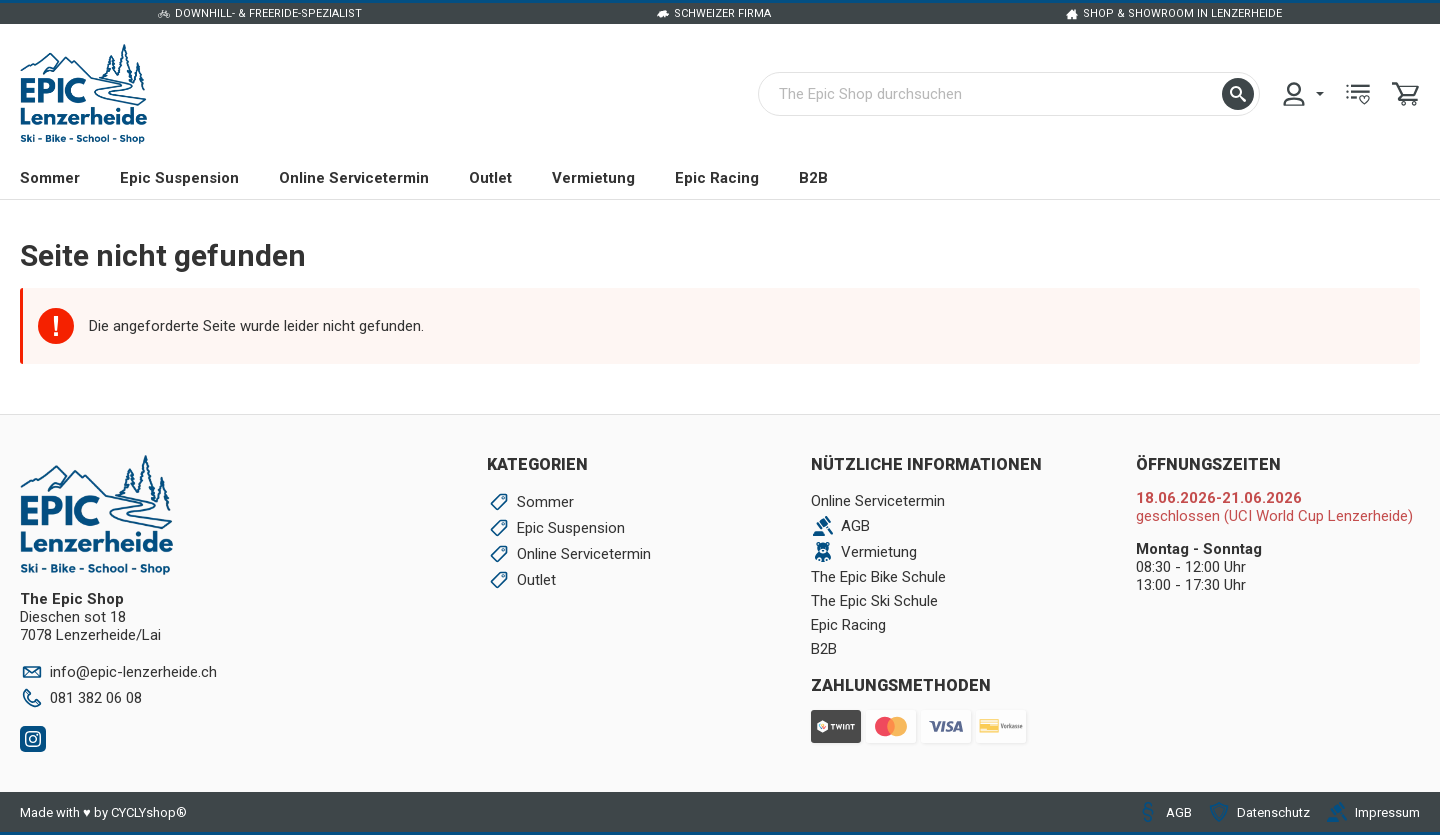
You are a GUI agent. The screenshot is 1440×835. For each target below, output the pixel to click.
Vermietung (593, 178)
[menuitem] (1302, 94)
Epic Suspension (179, 178)
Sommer (50, 178)
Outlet (490, 178)
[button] (1238, 94)
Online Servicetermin (354, 178)
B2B (813, 178)
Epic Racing (717, 178)
